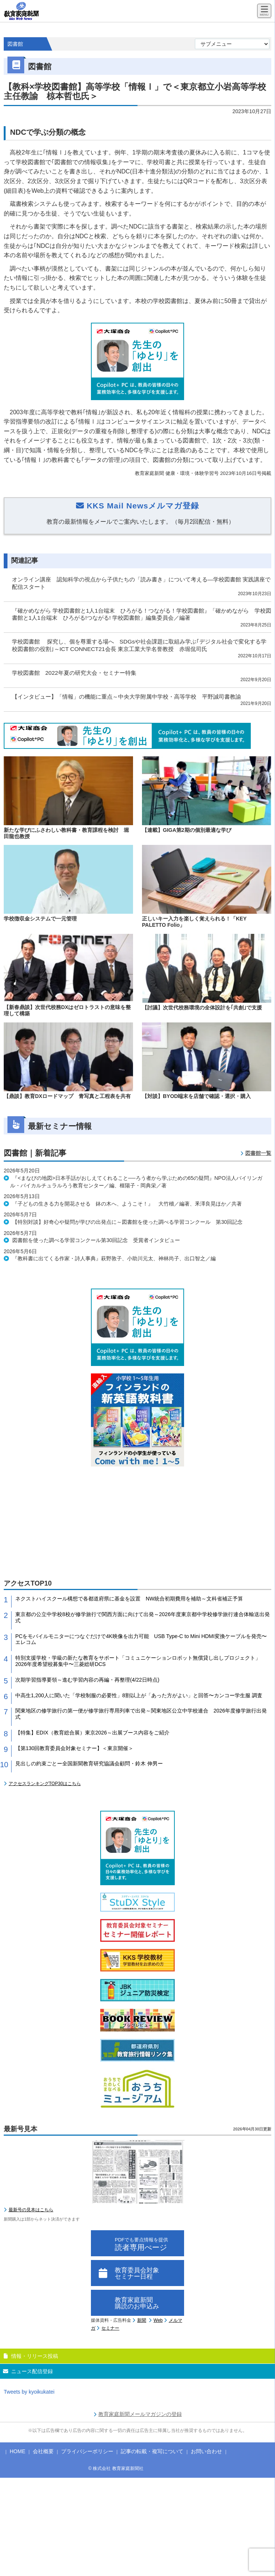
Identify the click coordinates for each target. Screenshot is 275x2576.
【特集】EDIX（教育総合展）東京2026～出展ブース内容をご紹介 (92, 1733)
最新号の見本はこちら (31, 2209)
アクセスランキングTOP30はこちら (45, 1783)
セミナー (110, 2328)
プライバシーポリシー (87, 2451)
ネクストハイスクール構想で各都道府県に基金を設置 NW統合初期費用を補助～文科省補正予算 (129, 1599)
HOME (17, 2451)
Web (158, 2320)
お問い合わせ (206, 2451)
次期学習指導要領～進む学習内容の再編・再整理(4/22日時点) (87, 1680)
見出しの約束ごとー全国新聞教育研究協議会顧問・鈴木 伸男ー (89, 1763)
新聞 (141, 2320)
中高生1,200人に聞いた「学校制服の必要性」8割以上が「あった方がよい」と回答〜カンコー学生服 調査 (138, 1695)
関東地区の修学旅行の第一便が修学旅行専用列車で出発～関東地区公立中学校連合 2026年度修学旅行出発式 (141, 1714)
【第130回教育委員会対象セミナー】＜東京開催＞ (74, 1748)
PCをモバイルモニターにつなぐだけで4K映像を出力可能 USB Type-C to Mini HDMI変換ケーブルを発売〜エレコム (141, 1639)
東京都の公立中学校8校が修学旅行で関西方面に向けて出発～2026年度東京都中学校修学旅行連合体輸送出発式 (142, 1617)
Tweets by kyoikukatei (29, 2392)
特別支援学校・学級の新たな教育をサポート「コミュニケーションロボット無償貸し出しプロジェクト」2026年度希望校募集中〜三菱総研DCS (137, 1661)
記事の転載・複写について (152, 2451)
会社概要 (43, 2451)
